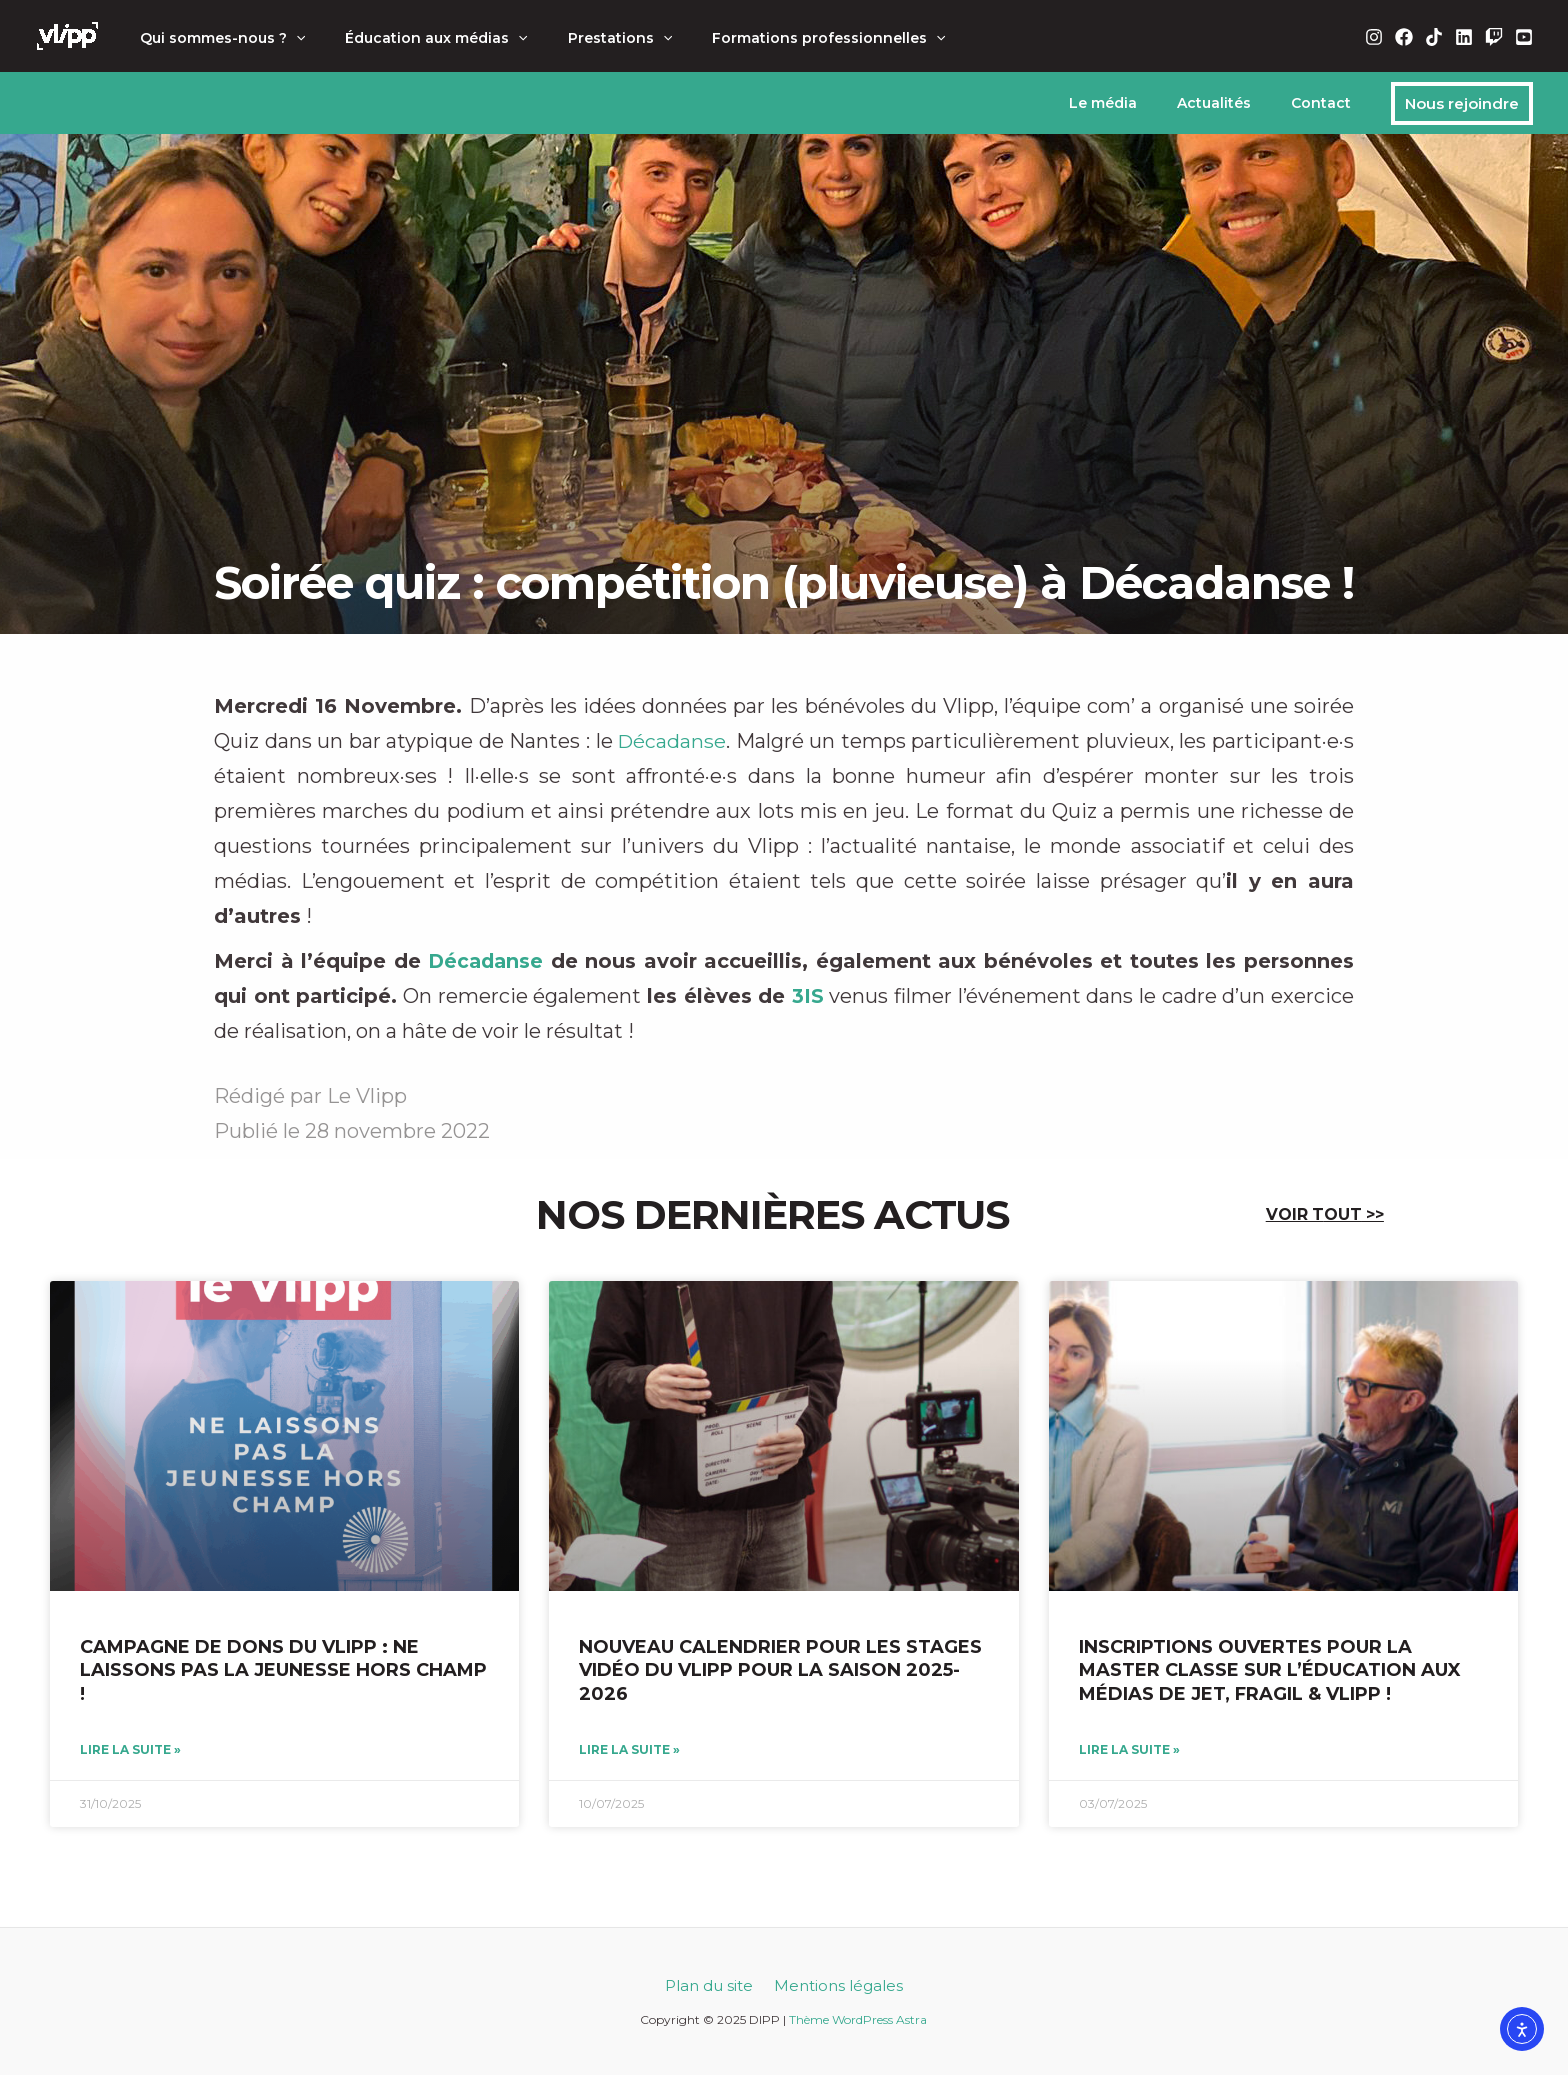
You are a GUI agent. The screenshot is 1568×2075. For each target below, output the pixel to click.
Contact (1327, 103)
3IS (808, 996)
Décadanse (672, 741)
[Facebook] (1404, 37)
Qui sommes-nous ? (216, 38)
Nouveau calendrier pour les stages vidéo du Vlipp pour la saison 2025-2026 (780, 1670)
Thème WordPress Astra (858, 2019)
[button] (1462, 103)
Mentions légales (835, 1985)
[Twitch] (1494, 37)
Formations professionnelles (786, 38)
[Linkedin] (1464, 37)
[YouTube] (1524, 37)
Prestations (590, 38)
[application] (290, 38)
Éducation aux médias (418, 38)
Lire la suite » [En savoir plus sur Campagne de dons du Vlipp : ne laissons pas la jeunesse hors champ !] (130, 1750)
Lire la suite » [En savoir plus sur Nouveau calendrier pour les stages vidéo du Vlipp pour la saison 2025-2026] (629, 1750)
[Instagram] (1374, 37)
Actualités (1232, 103)
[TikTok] (1434, 37)
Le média (1133, 103)
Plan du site (712, 1985)
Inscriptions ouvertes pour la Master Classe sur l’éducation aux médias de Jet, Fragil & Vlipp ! (1270, 1670)
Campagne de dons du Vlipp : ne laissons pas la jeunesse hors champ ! (283, 1670)
